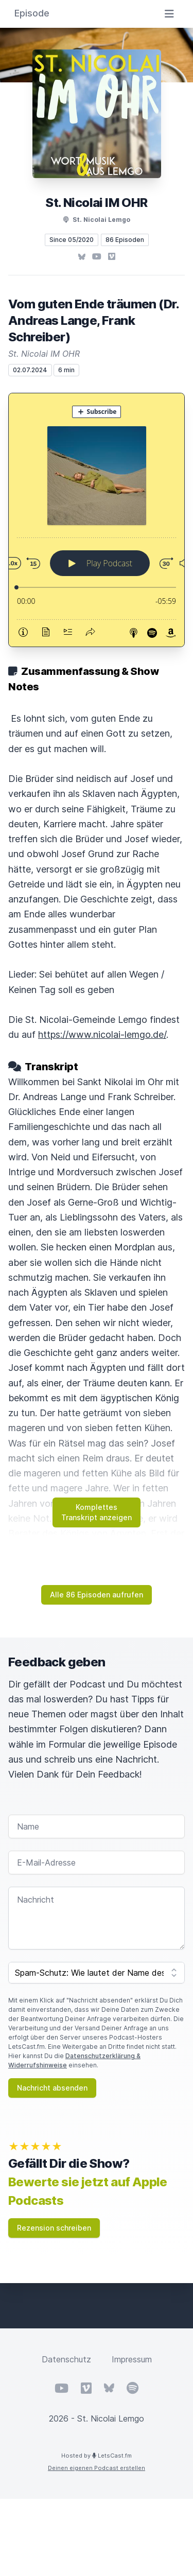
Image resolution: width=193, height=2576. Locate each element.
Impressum (132, 2359)
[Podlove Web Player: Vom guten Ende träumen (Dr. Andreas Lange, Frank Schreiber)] (96, 520)
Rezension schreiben (54, 2227)
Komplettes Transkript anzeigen (96, 1512)
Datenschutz (66, 2359)
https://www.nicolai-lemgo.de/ (102, 1034)
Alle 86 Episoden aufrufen (96, 1594)
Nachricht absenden (52, 2087)
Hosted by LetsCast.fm (96, 2455)
